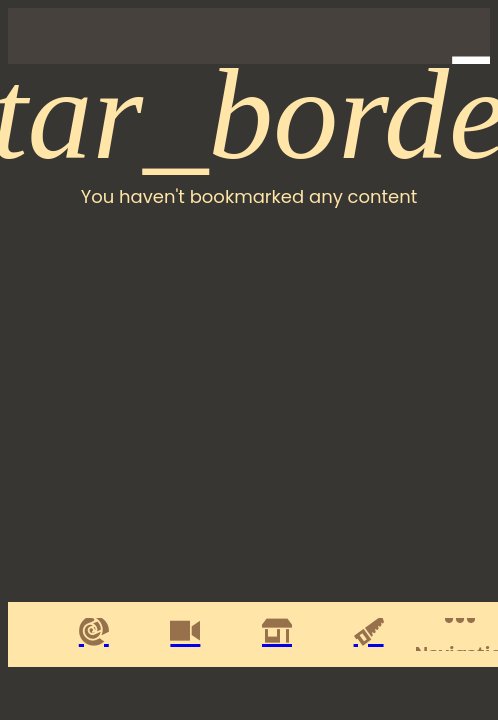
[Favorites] (410, 36)
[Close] (36, 36)
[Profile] (462, 36)
